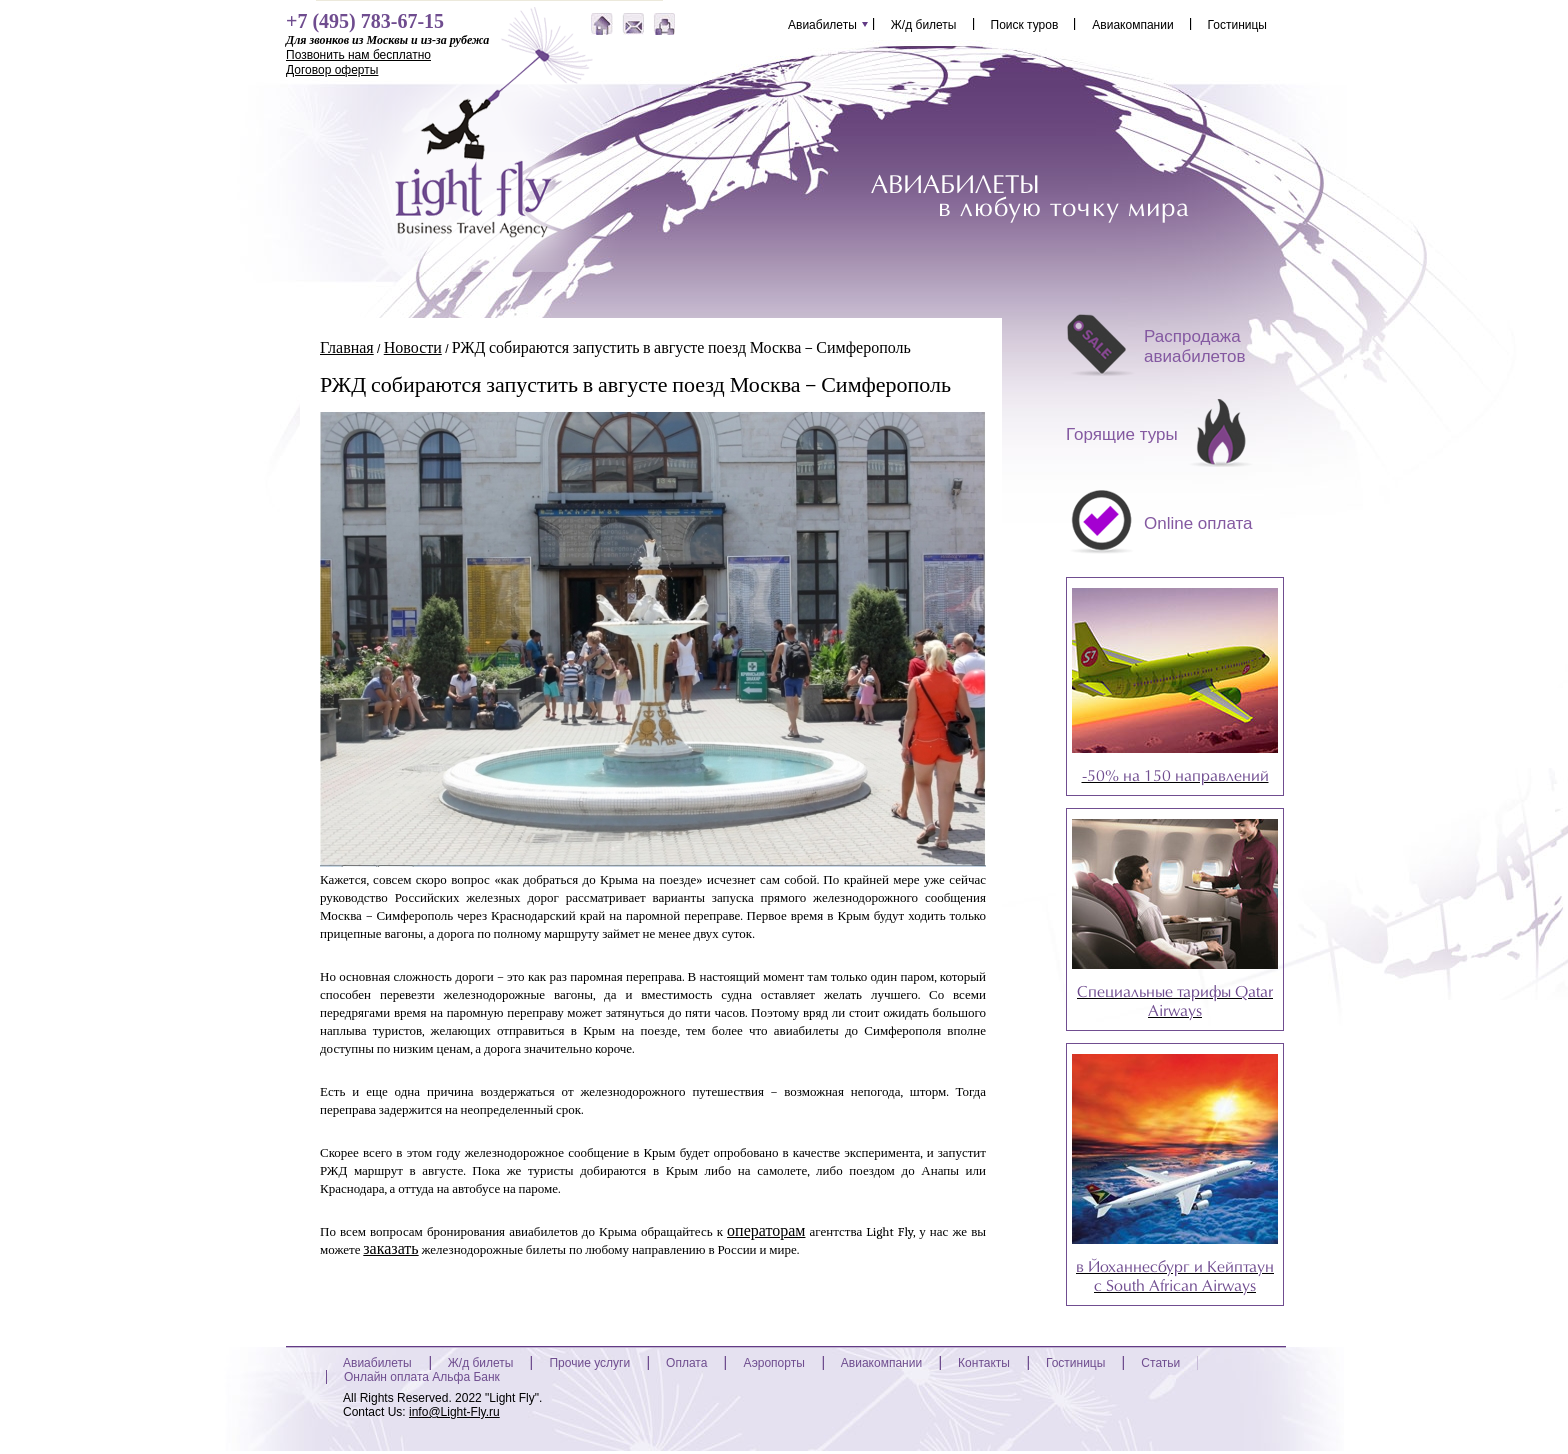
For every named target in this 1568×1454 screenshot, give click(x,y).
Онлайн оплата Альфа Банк (422, 1377)
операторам (766, 1231)
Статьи (1160, 1363)
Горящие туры (1122, 434)
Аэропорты (773, 1363)
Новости (413, 348)
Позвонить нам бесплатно (358, 55)
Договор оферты (332, 70)
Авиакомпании (1132, 24)
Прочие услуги (589, 1363)
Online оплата (1198, 523)
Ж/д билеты (924, 24)
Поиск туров (1025, 24)
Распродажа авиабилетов (1195, 346)
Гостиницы (1237, 24)
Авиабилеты (822, 24)
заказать (390, 1249)
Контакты (984, 1363)
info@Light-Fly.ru (454, 1412)
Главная (347, 348)
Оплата (686, 1363)
